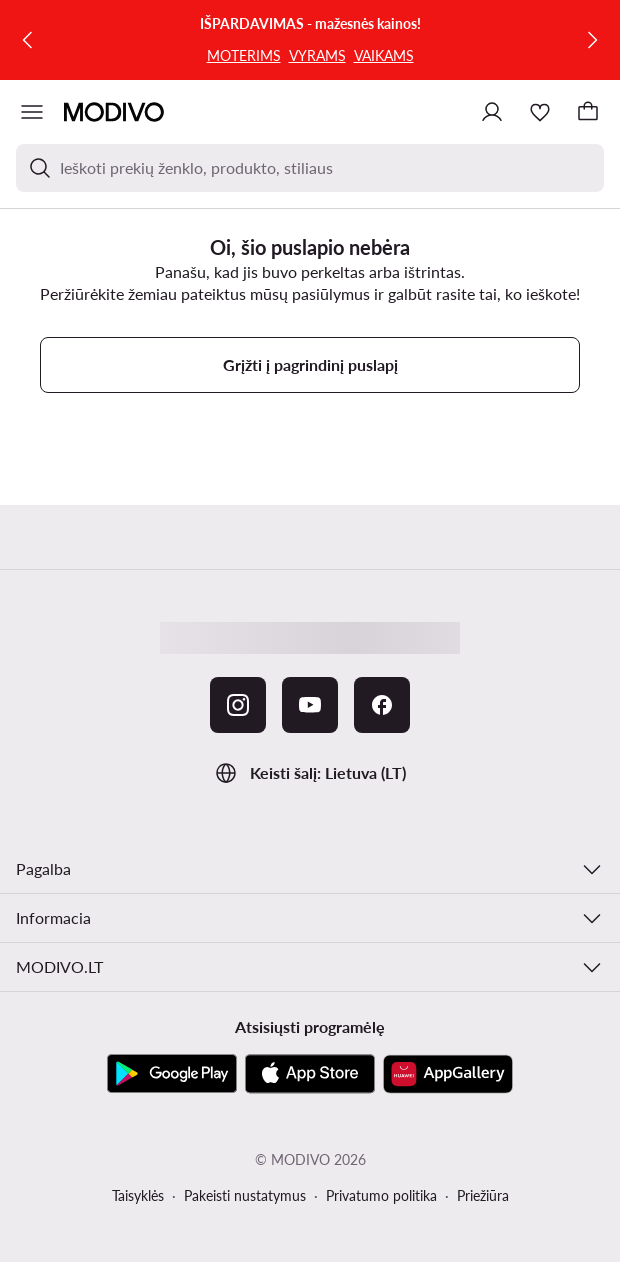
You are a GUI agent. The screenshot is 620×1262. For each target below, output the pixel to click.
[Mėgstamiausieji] (540, 112)
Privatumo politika (381, 1195)
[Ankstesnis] (28, 40)
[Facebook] (382, 705)
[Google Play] (172, 1074)
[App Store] (310, 1074)
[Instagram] (238, 705)
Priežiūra (483, 1195)
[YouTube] (310, 705)
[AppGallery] (448, 1074)
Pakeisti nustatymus (245, 1195)
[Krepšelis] (588, 112)
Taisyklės (138, 1195)
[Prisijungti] (492, 112)
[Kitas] (592, 40)
